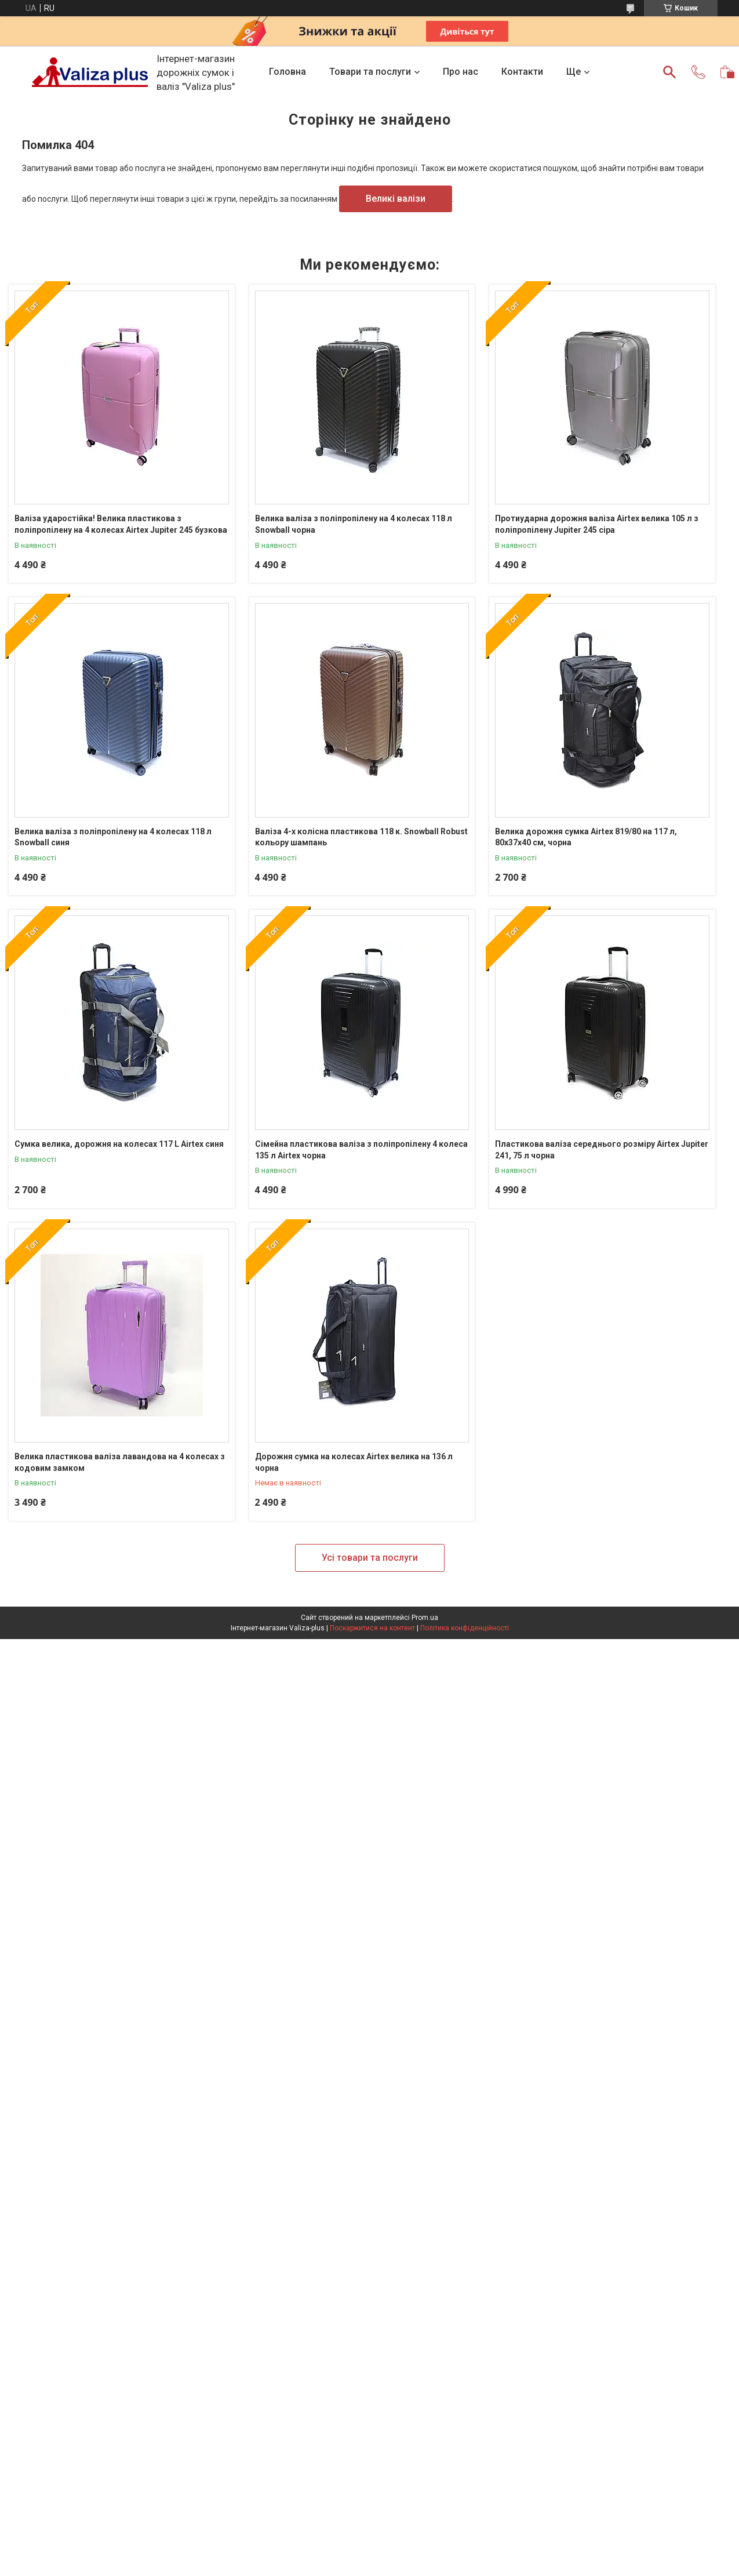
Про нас (460, 71)
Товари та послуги (370, 71)
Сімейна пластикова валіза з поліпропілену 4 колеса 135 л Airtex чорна (361, 1149)
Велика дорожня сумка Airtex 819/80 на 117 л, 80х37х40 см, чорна (586, 837)
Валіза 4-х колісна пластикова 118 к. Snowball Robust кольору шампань (361, 837)
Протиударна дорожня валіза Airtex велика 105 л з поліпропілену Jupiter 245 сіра (596, 524)
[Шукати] (669, 71)
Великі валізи (395, 198)
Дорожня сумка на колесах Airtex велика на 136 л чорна (354, 1462)
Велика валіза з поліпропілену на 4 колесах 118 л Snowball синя (113, 837)
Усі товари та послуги (370, 1557)
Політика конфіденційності (464, 1628)
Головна (287, 71)
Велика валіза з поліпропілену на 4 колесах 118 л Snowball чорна (353, 524)
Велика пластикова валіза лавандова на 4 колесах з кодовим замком (119, 1462)
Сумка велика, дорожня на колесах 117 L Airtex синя (119, 1144)
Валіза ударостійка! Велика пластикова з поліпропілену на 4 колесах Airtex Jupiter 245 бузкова (120, 524)
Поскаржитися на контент (372, 1628)
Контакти (522, 71)
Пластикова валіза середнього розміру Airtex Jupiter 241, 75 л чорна (601, 1149)
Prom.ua (425, 1618)
